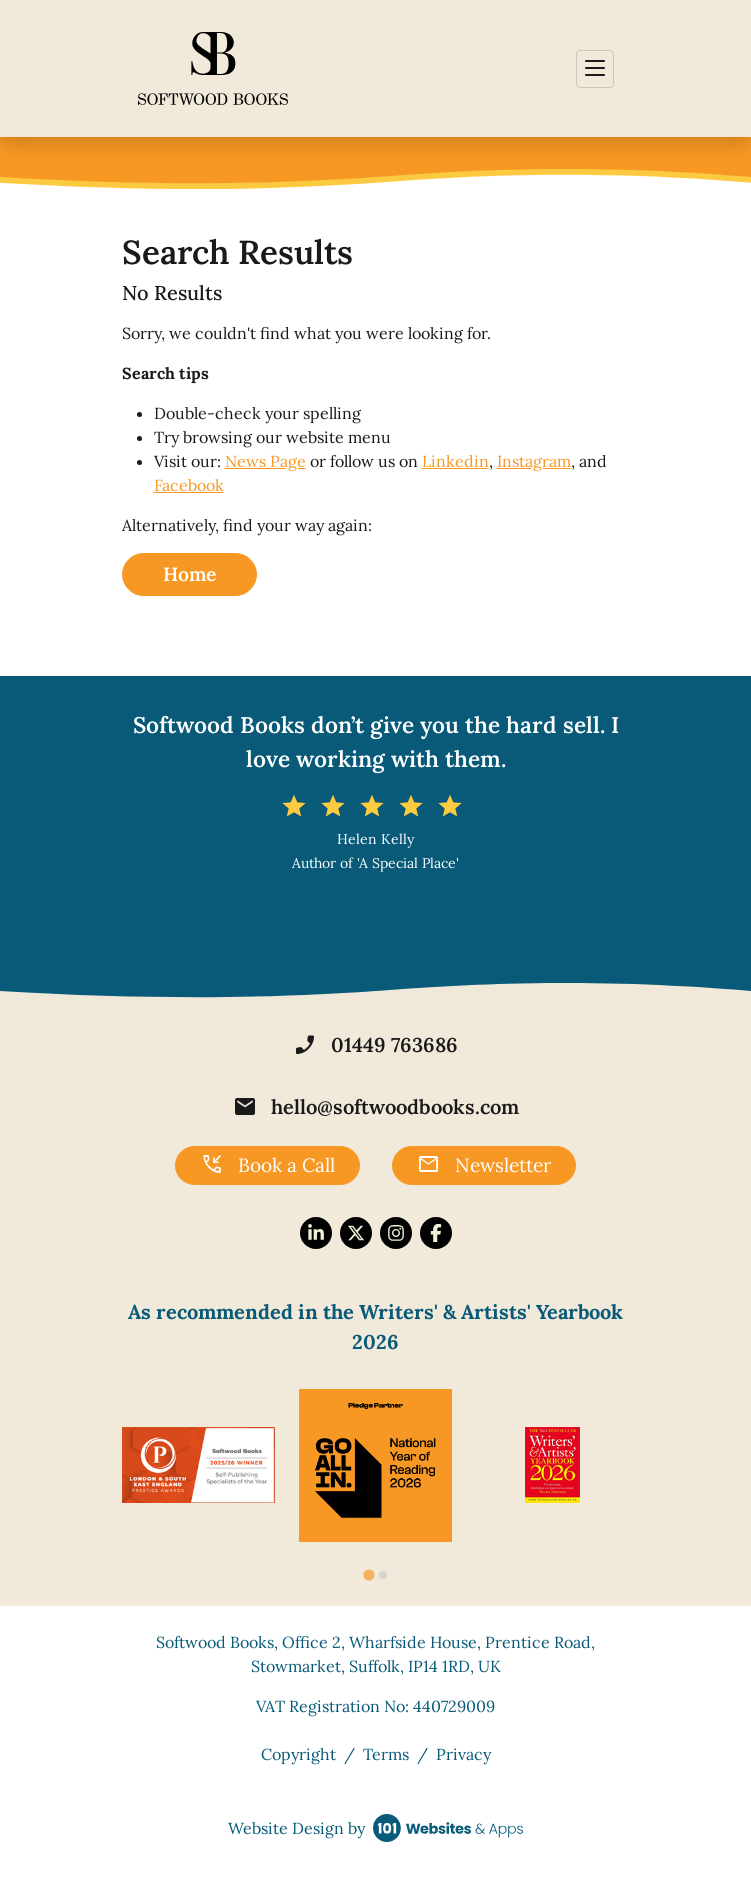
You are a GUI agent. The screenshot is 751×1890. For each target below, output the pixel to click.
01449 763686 (375, 1045)
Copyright (298, 1754)
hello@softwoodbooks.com (376, 1107)
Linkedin (455, 461)
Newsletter (484, 1165)
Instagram (534, 461)
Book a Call (267, 1165)
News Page (265, 461)
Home (189, 574)
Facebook (189, 485)
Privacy (463, 1754)
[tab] (368, 1575)
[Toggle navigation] (595, 69)
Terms (386, 1754)
